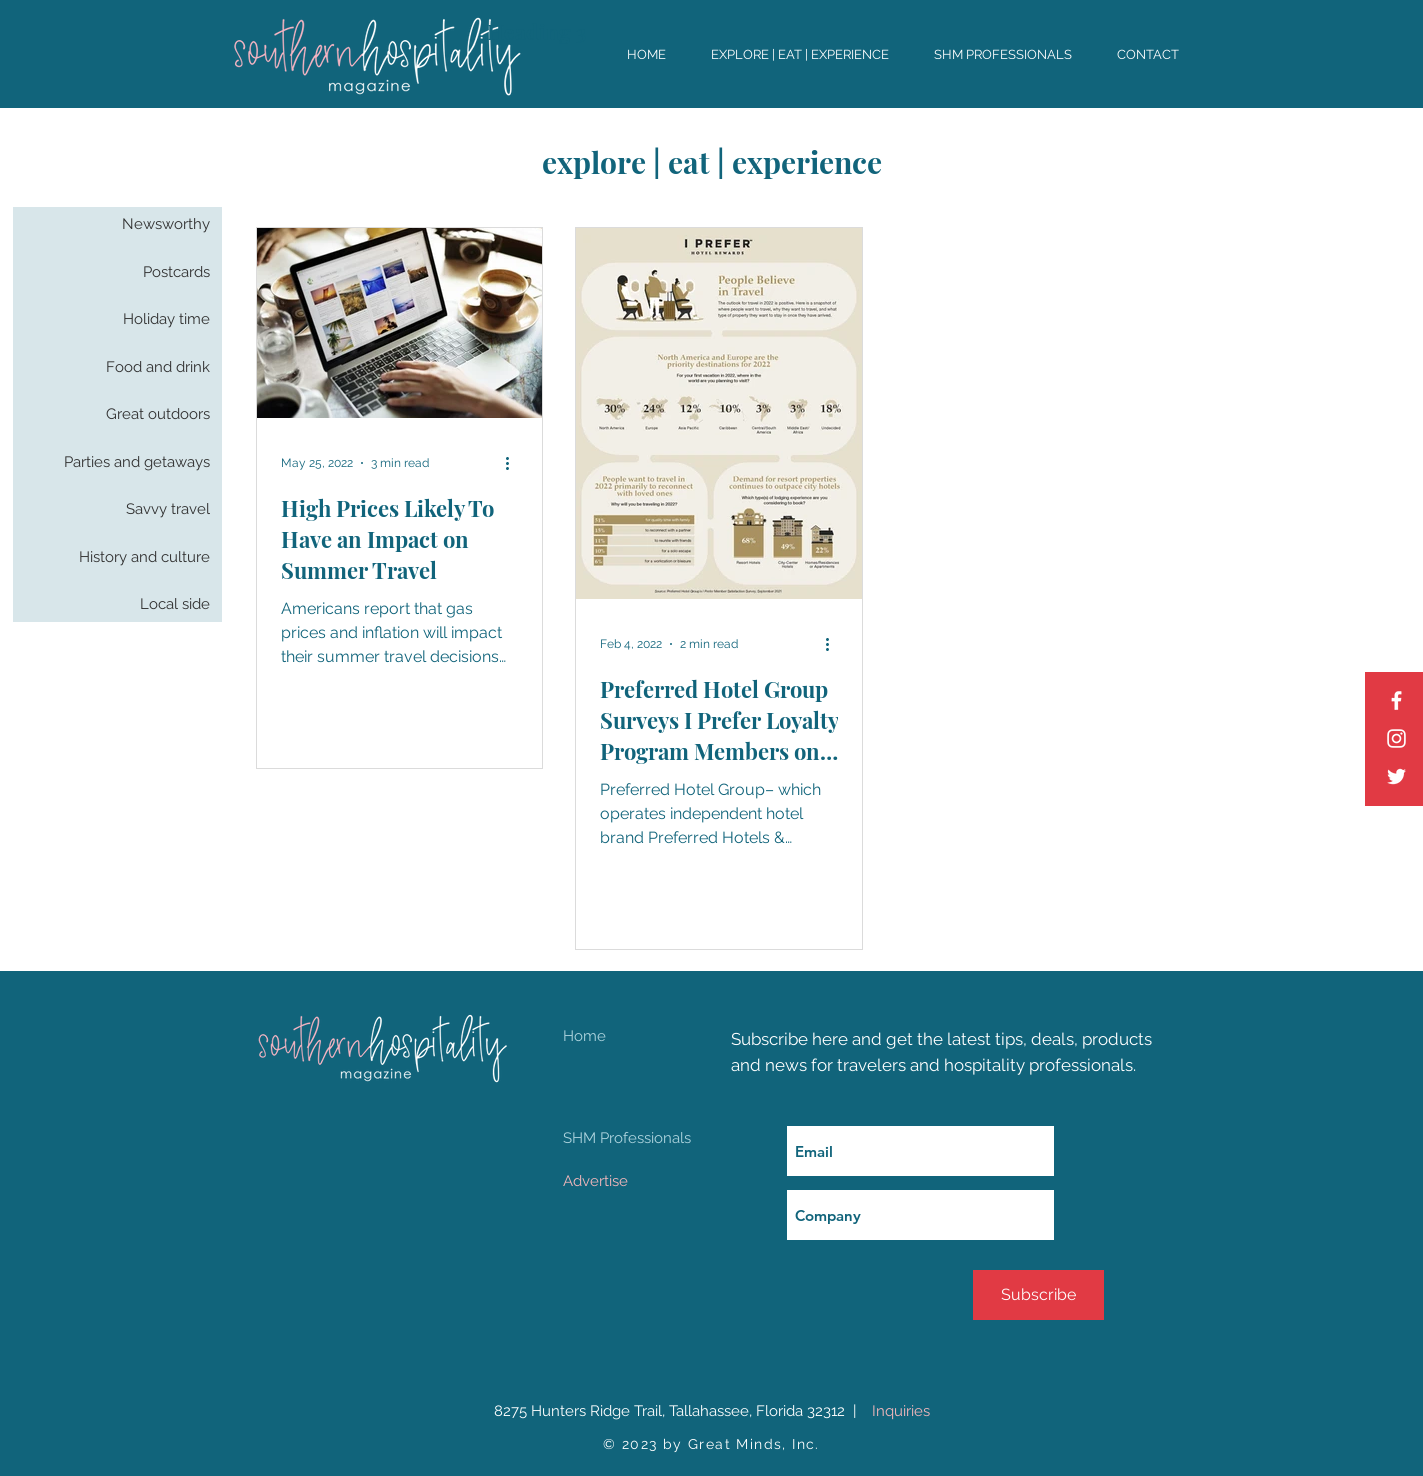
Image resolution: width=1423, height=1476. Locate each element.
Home (584, 1036)
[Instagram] (1396, 738)
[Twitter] (1396, 776)
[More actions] (515, 463)
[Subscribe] (1038, 1295)
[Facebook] (1396, 700)
